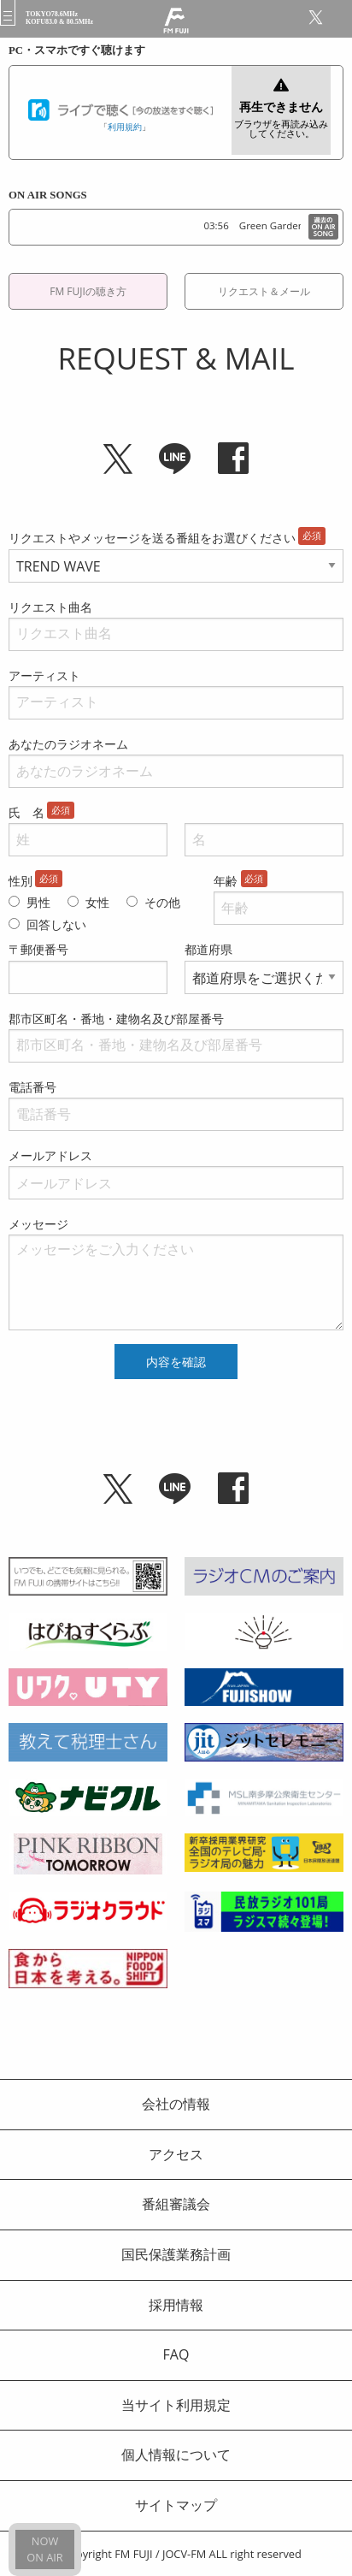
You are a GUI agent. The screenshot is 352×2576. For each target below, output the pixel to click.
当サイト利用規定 (176, 2404)
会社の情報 (176, 2103)
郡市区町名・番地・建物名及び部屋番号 (116, 1018)
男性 (38, 902)
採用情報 (176, 2304)
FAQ (176, 2354)
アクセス (176, 2154)
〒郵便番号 (38, 949)
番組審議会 (176, 2203)
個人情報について (176, 2454)
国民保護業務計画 (176, 2254)
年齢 (226, 881)
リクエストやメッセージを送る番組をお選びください (152, 538)
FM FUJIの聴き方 (88, 291)
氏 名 (26, 812)
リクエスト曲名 (50, 607)
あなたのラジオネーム (68, 744)
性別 (20, 881)
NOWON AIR (44, 2549)
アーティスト (44, 675)
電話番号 (32, 1087)
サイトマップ (176, 2505)
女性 (97, 902)
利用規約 (125, 127)
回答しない (56, 924)
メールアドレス (50, 1155)
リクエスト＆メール (264, 291)
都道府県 (208, 949)
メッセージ (38, 1224)
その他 (162, 902)
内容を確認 (176, 1362)
